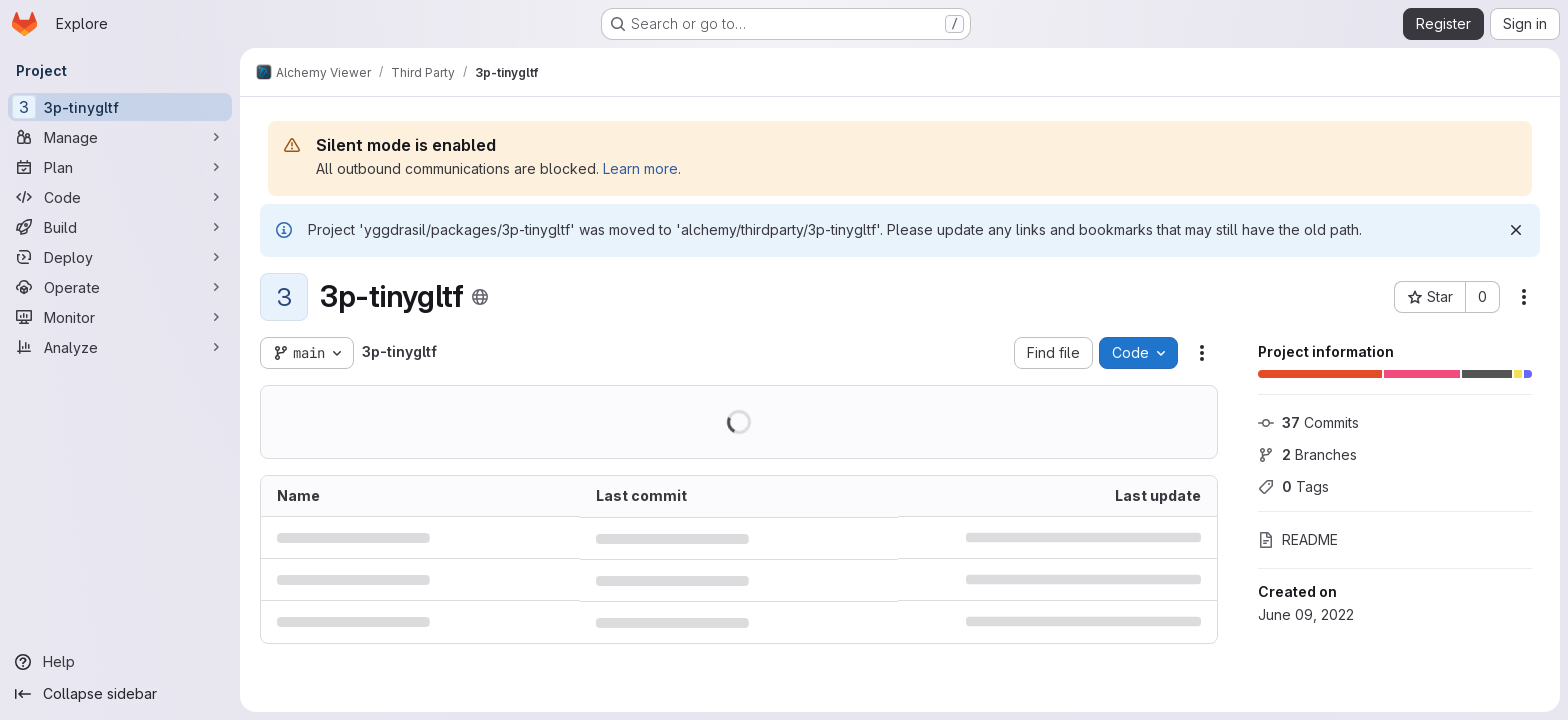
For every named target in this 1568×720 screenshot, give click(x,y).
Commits (1308, 422)
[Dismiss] (1516, 230)
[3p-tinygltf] (120, 107)
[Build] (120, 227)
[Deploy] (120, 257)
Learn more (640, 168)
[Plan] (120, 167)
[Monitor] (120, 317)
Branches (1307, 454)
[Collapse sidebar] (120, 694)
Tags (1293, 486)
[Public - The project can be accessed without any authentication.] (480, 297)
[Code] (120, 197)
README (1298, 539)
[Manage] (120, 137)
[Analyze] (120, 347)
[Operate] (120, 287)
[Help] (120, 662)
